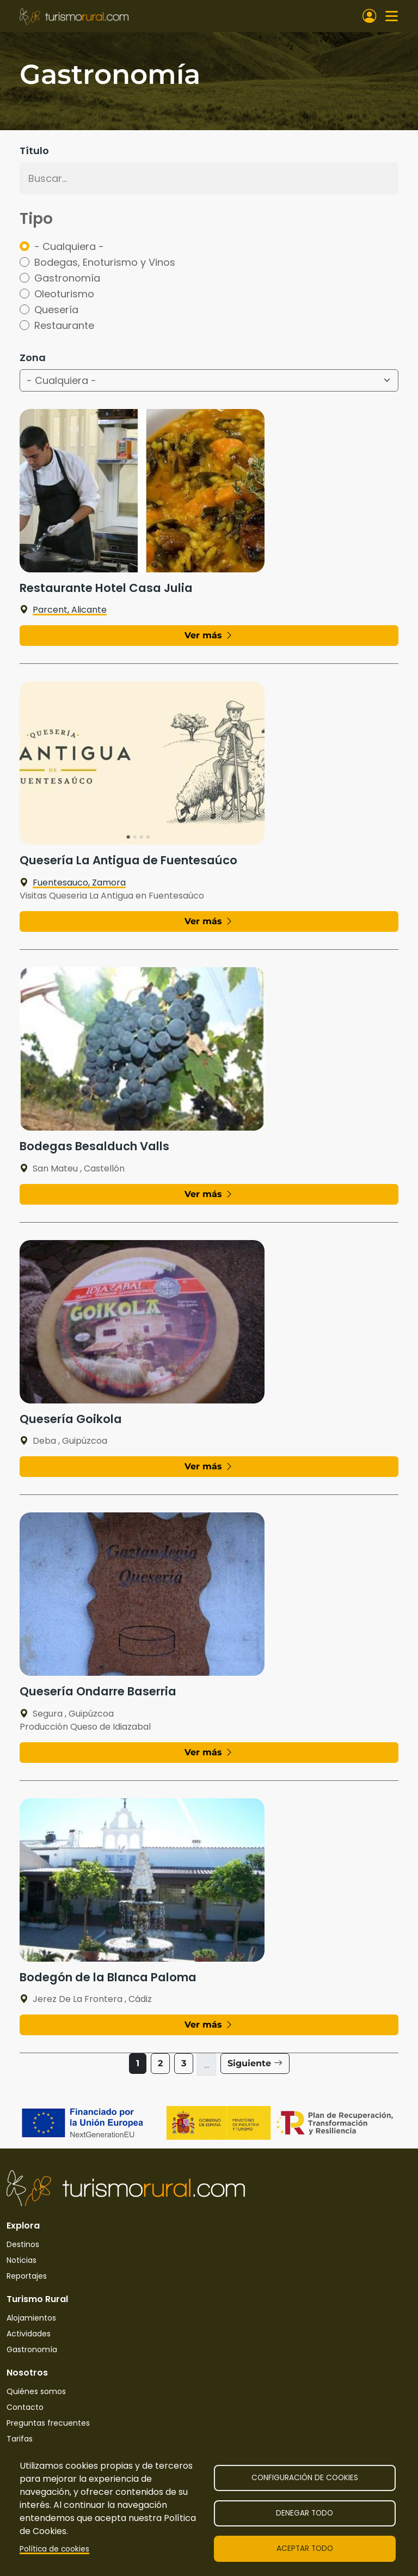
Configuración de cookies (304, 2478)
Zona (33, 357)
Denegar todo (304, 2513)
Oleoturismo (64, 294)
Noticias (21, 2260)
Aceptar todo (304, 2548)
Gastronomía (67, 278)
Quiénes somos (36, 2391)
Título (34, 150)
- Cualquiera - (69, 246)
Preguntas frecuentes (48, 2423)
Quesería (56, 309)
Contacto (25, 2407)
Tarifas (20, 2438)
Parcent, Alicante (63, 609)
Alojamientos (31, 2317)
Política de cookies (54, 2549)
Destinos (23, 2244)
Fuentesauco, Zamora (73, 882)
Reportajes (27, 2275)
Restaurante (64, 325)
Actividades (29, 2333)
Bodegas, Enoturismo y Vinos (104, 262)
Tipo (36, 218)
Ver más (209, 635)
